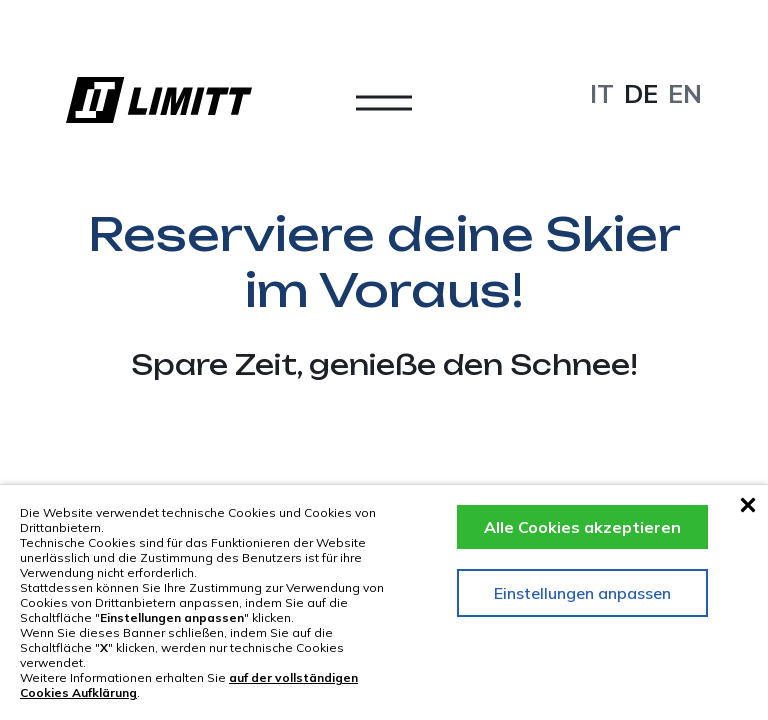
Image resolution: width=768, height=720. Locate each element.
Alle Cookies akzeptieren (582, 527)
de (641, 93)
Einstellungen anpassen (582, 593)
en (685, 93)
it (602, 93)
